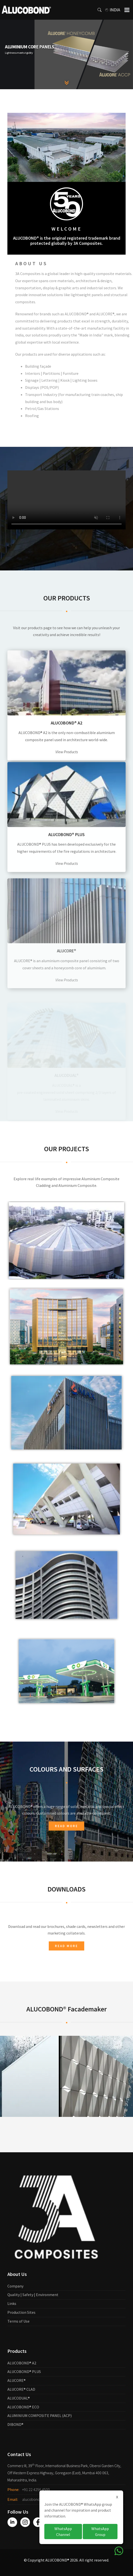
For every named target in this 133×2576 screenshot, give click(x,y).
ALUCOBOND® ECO (23, 2406)
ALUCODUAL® (18, 2398)
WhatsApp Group (100, 2531)
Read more (66, 1946)
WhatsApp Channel (63, 2531)
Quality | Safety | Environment (32, 2294)
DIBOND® (15, 2424)
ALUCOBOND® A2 (21, 2362)
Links (11, 2303)
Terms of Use (18, 2321)
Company (15, 2286)
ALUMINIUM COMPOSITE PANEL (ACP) (39, 2415)
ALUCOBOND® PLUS (24, 2371)
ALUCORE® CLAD (21, 2389)
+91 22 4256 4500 (36, 2489)
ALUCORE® (16, 2380)
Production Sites (21, 2312)
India (112, 10)
